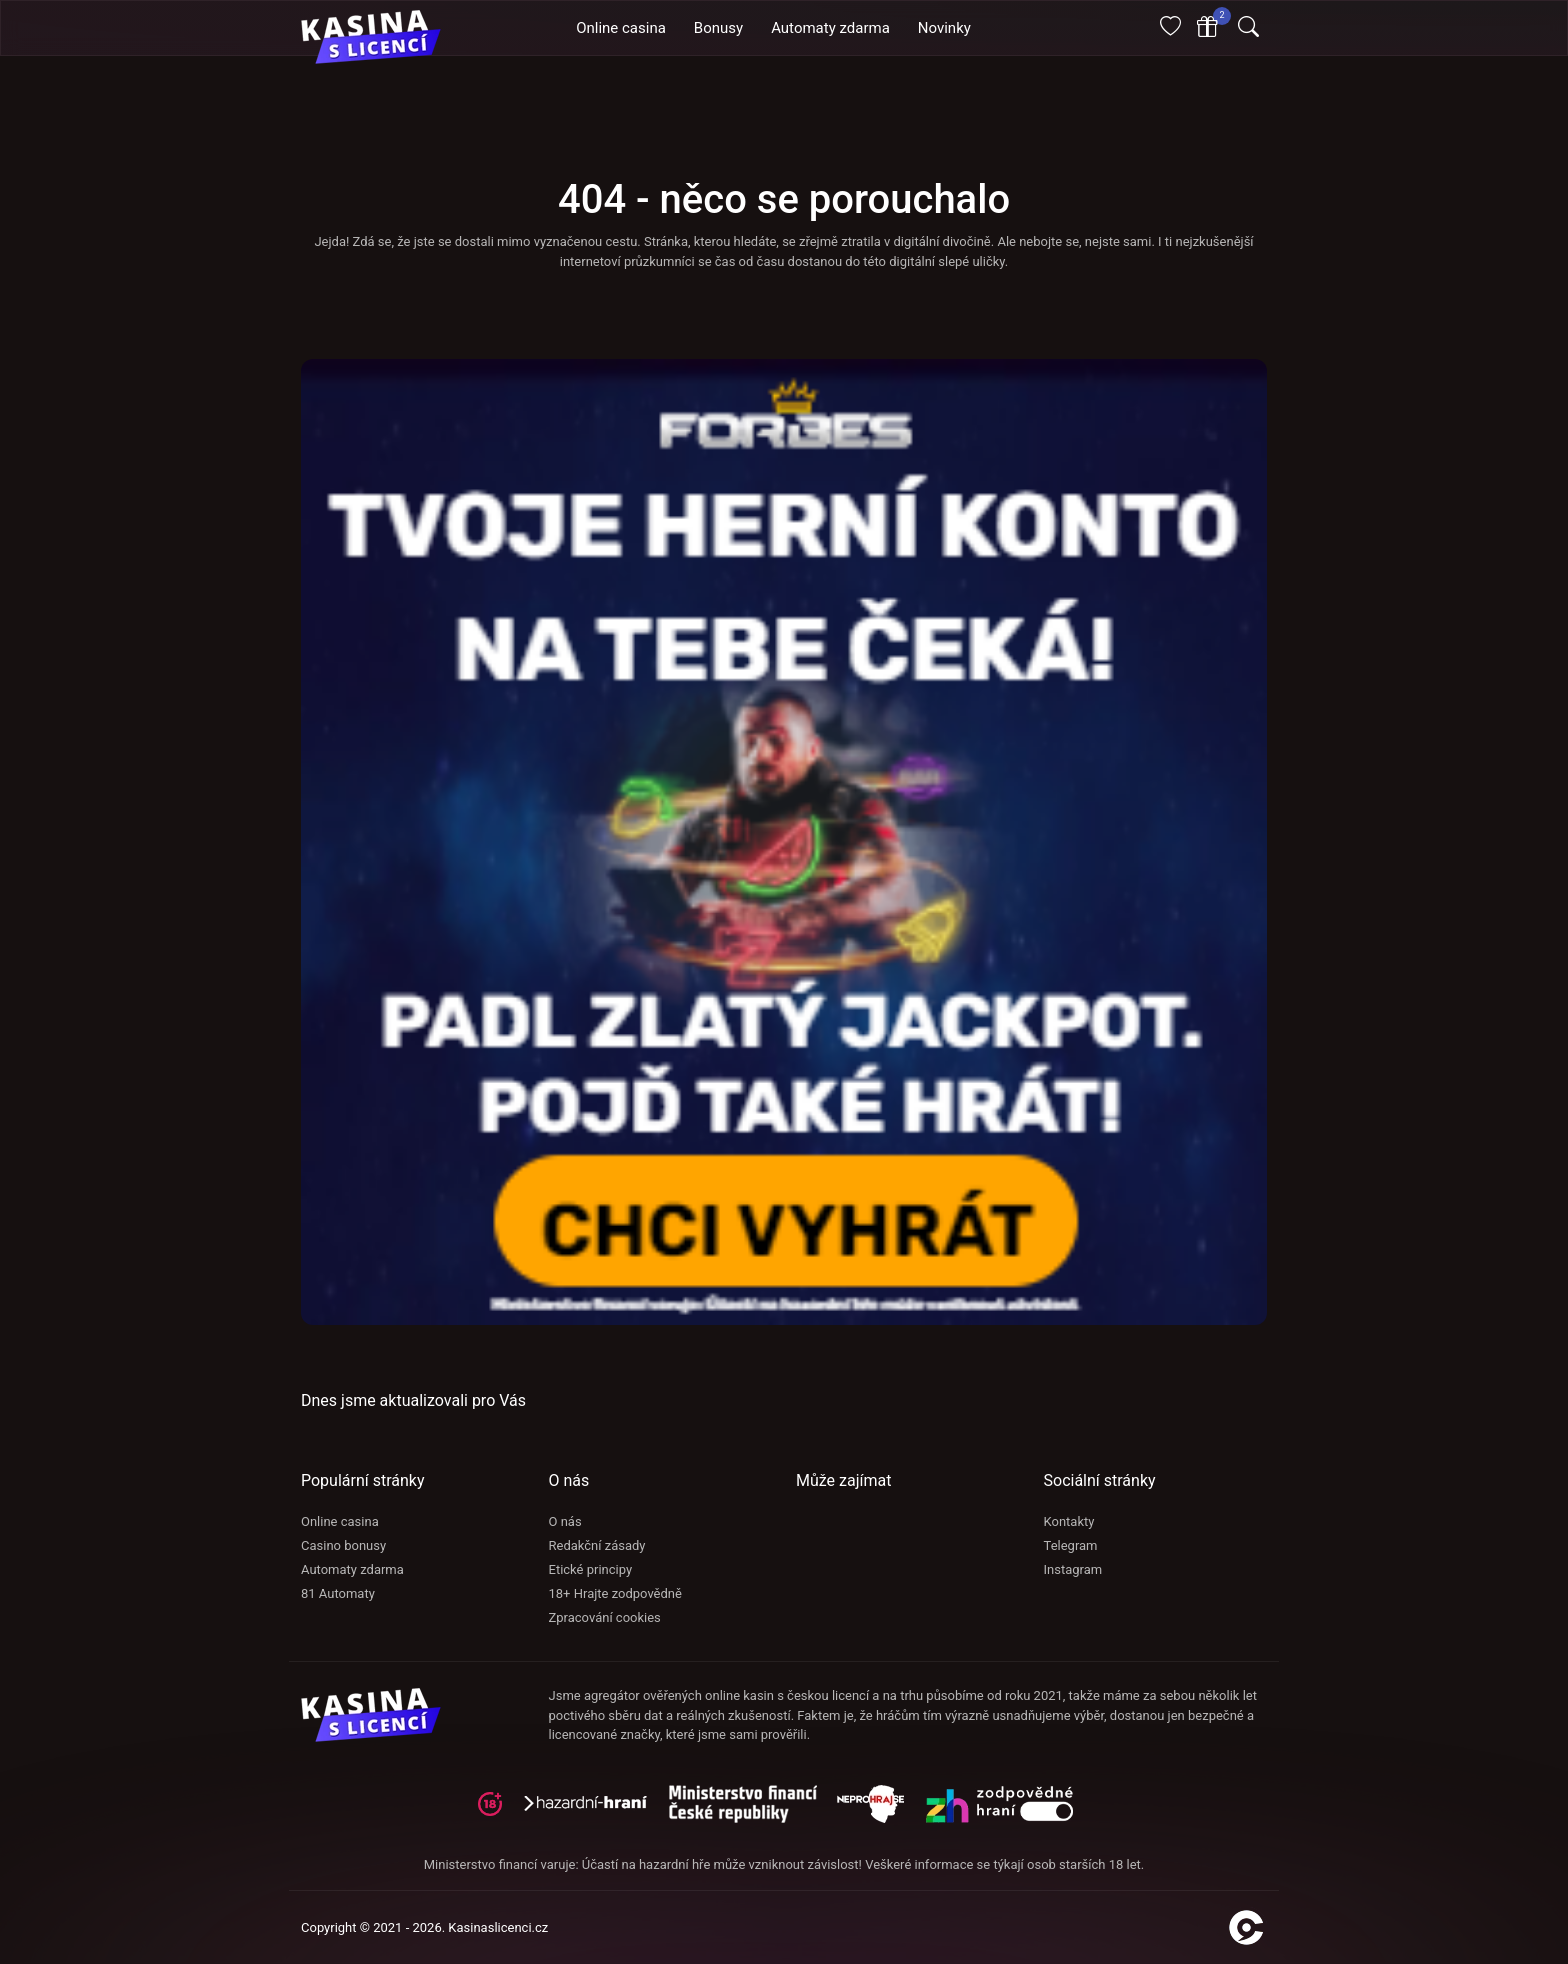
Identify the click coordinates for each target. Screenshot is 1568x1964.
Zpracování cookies (605, 1617)
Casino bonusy (343, 1545)
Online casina (340, 1521)
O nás (565, 1521)
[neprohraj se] (880, 1810)
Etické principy (591, 1569)
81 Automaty (338, 1593)
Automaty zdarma (352, 1569)
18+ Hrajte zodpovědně (615, 1593)
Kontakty (1069, 1521)
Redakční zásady (597, 1545)
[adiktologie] (753, 1810)
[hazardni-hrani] (593, 1810)
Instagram (1073, 1569)
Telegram (1071, 1545)
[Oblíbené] (1170, 28)
